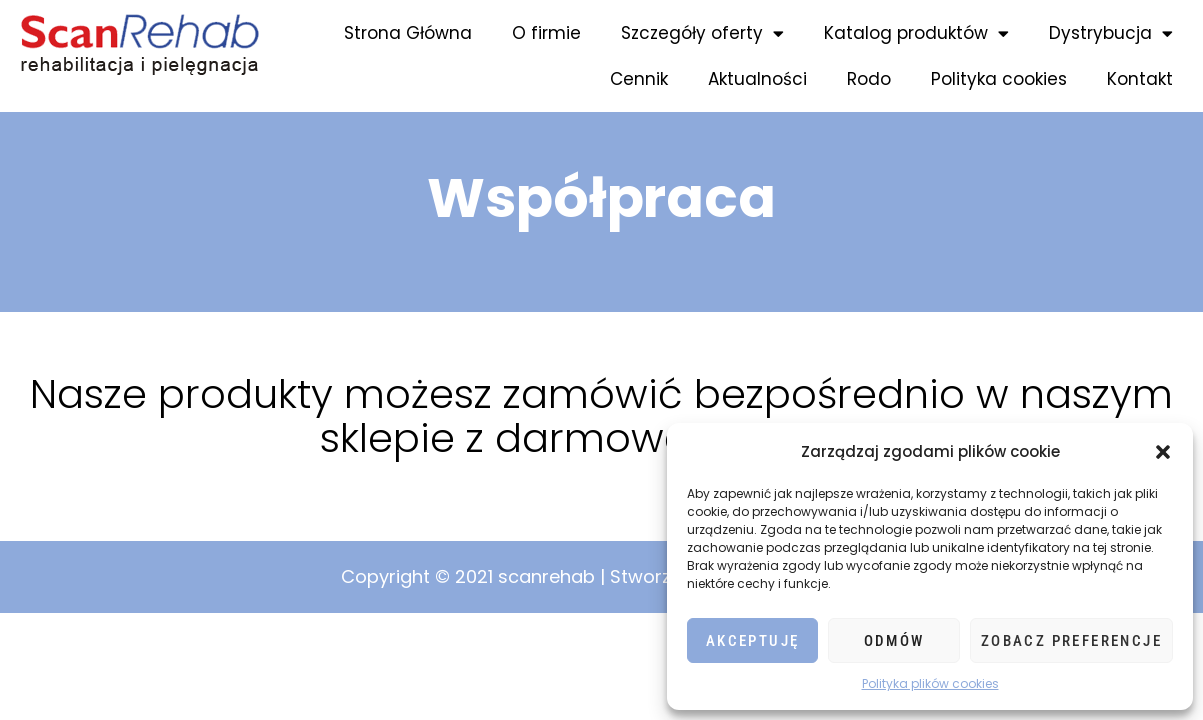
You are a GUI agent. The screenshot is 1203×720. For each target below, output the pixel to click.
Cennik (639, 79)
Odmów (894, 641)
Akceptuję (753, 641)
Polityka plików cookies (930, 683)
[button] (1163, 452)
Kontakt (1140, 79)
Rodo (869, 79)
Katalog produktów (916, 33)
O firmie (546, 33)
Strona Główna (408, 33)
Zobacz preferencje (1071, 641)
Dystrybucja (1111, 33)
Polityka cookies (999, 79)
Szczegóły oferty (702, 33)
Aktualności (757, 79)
